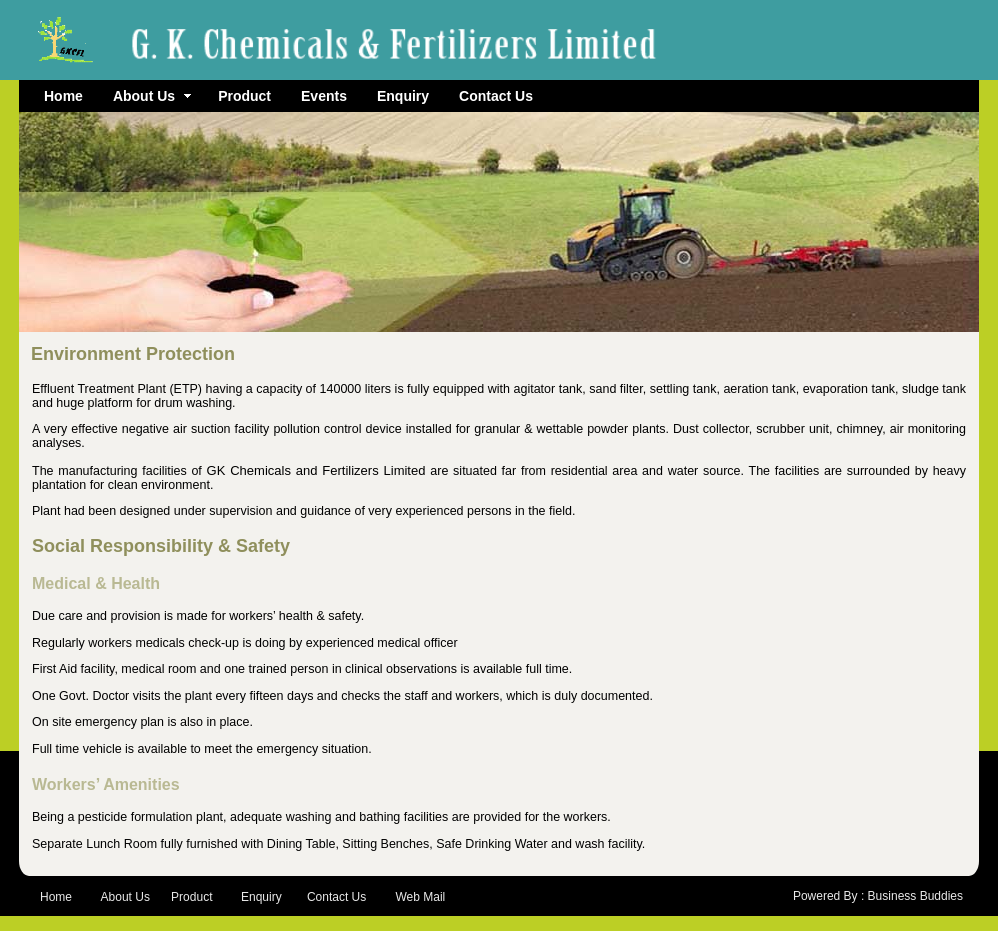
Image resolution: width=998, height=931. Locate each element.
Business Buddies (915, 896)
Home (63, 96)
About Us (152, 96)
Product (244, 96)
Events (324, 96)
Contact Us (496, 96)
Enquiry (403, 96)
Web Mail (420, 897)
